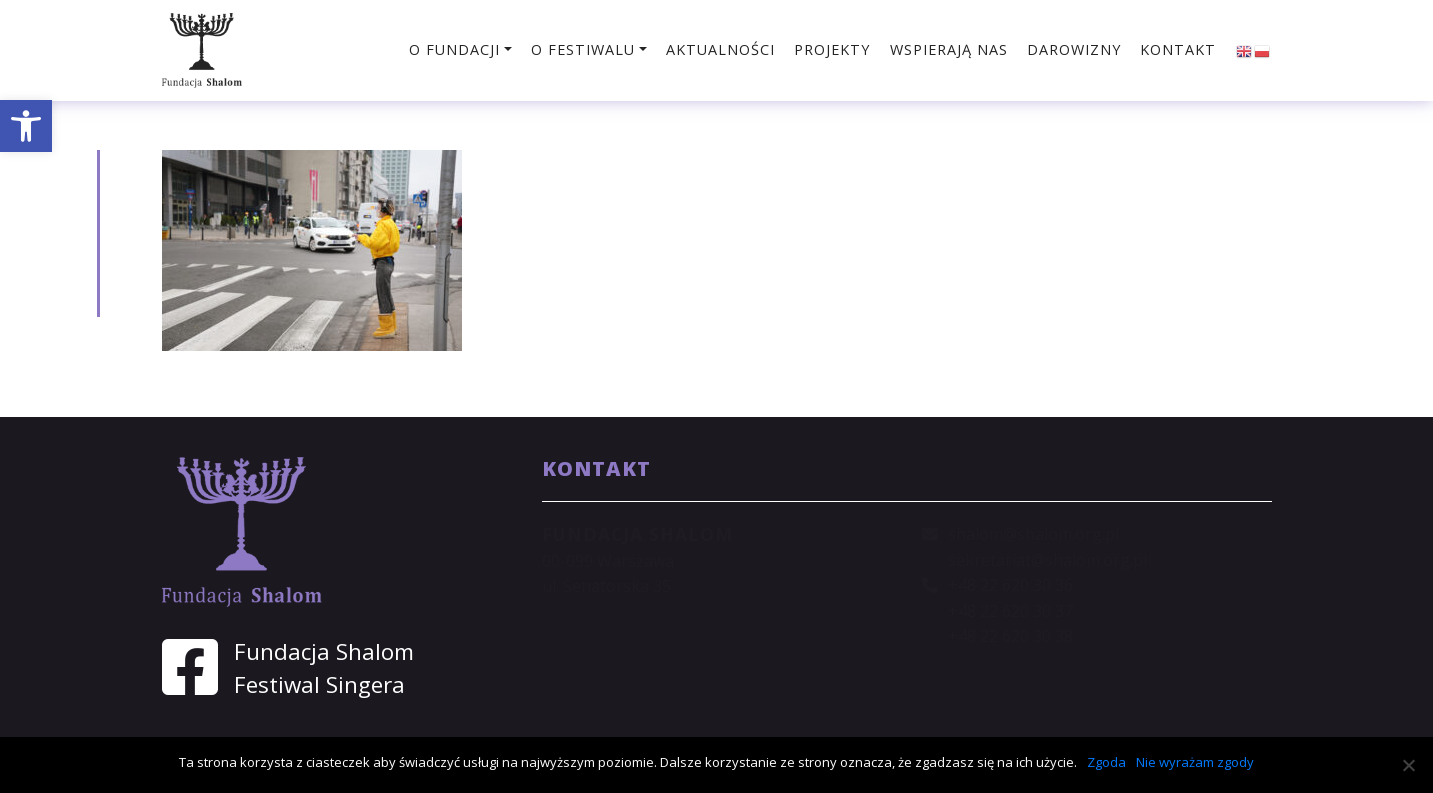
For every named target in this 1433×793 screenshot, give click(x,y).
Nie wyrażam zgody (1195, 762)
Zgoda (1106, 762)
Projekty (832, 49)
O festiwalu (583, 49)
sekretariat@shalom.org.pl (1047, 560)
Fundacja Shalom (324, 651)
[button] (26, 126)
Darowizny (1074, 49)
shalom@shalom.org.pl (1033, 534)
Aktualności (720, 49)
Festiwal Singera (319, 684)
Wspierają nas (949, 49)
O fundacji (454, 49)
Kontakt (1178, 49)
